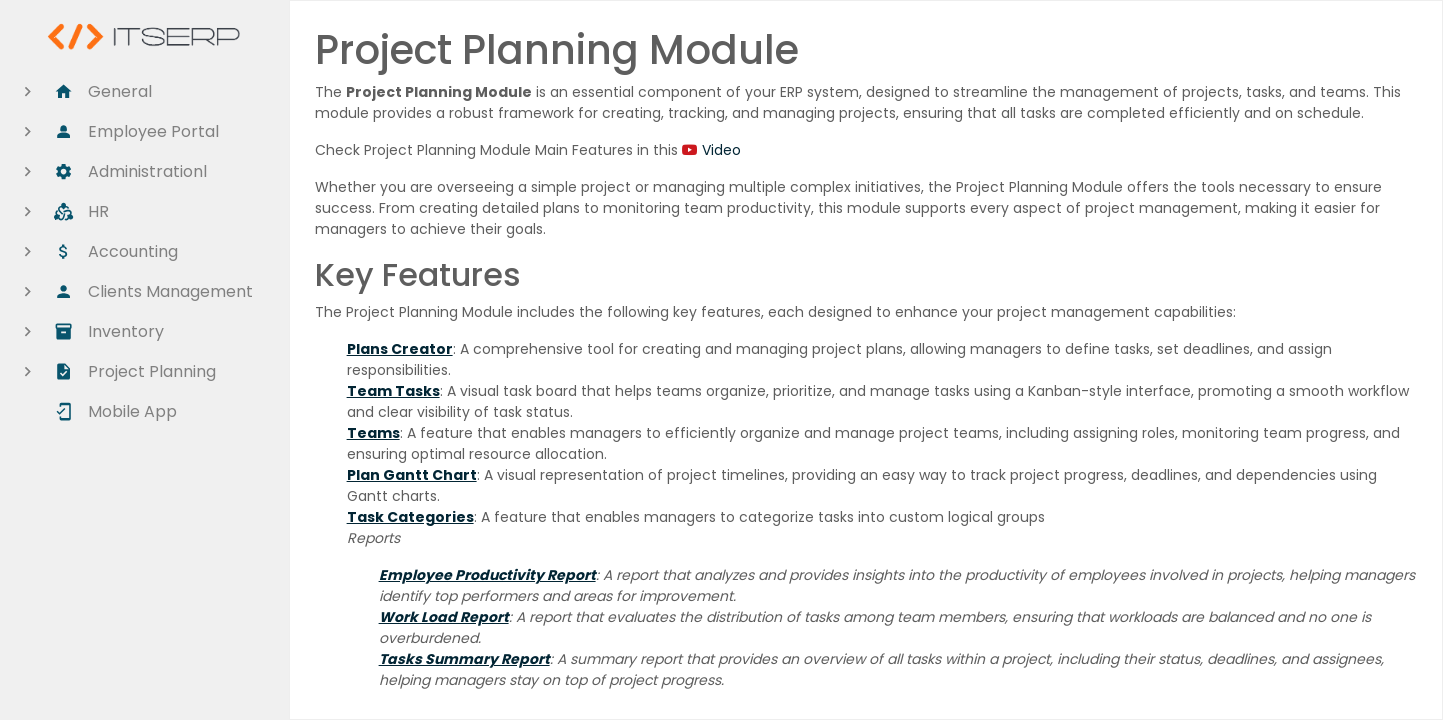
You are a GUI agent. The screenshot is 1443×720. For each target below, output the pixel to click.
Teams (373, 433)
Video (711, 150)
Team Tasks (393, 391)
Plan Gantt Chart (412, 475)
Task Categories (410, 517)
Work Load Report (444, 617)
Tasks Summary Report (464, 659)
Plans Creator (400, 349)
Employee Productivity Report (487, 575)
